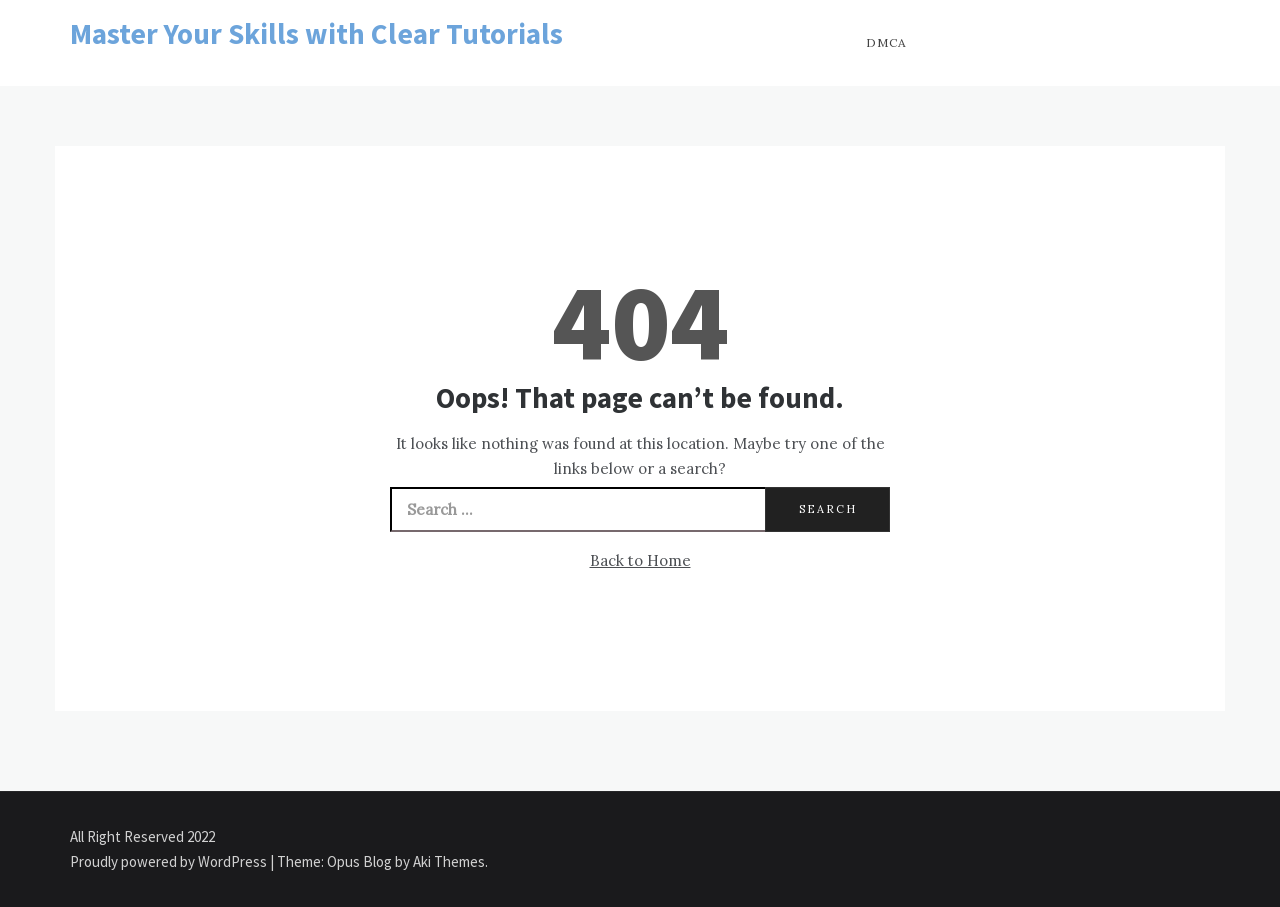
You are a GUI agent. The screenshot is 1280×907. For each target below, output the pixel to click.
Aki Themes (449, 861)
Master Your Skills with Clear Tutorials (316, 33)
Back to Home (640, 560)
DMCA (886, 42)
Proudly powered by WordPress (170, 861)
